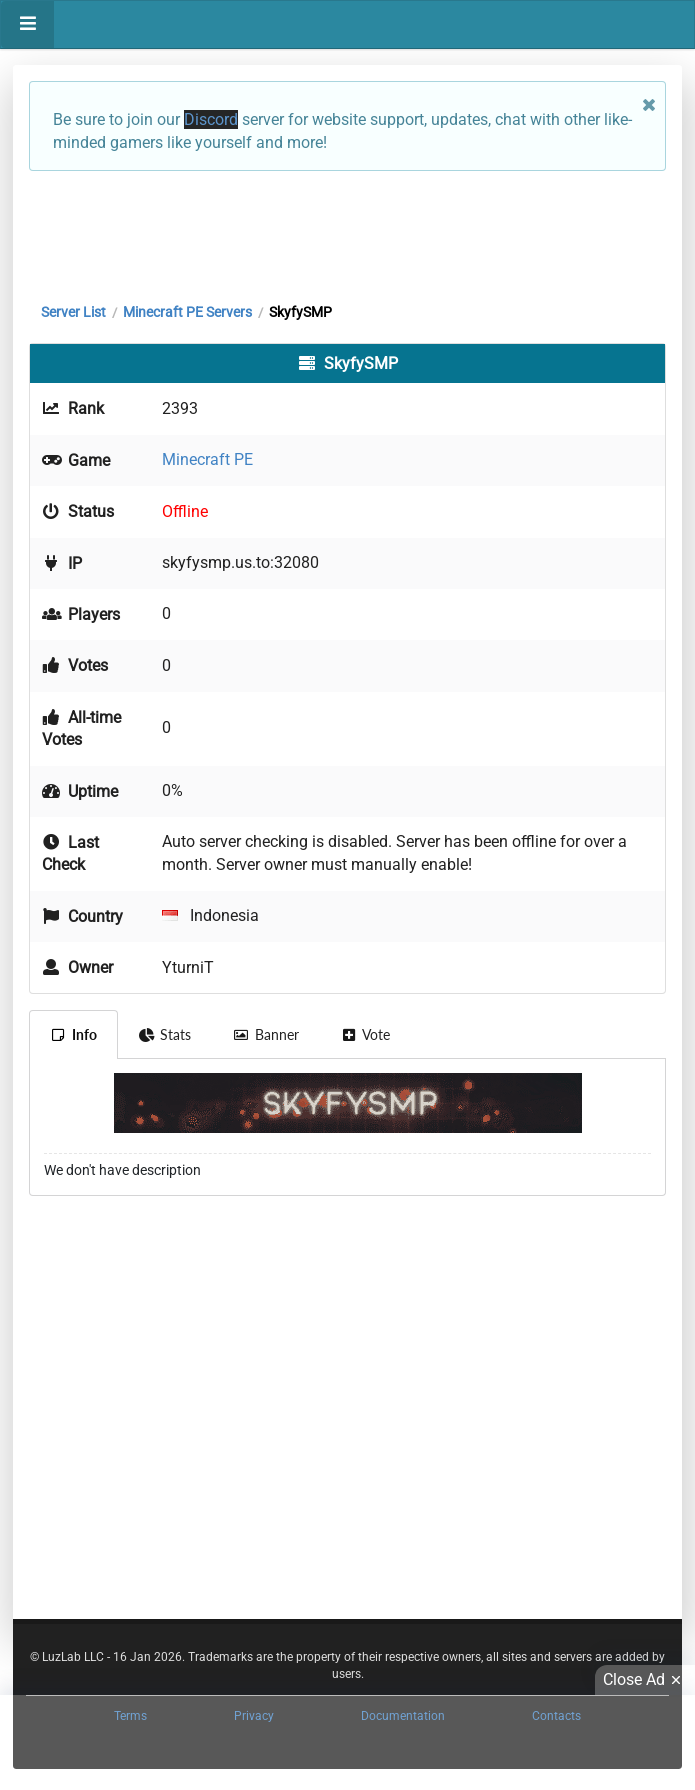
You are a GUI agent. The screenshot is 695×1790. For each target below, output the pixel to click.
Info (73, 1034)
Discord (211, 119)
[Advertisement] (347, 232)
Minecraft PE (207, 459)
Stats (165, 1034)
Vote (366, 1034)
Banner (266, 1034)
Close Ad (645, 1680)
